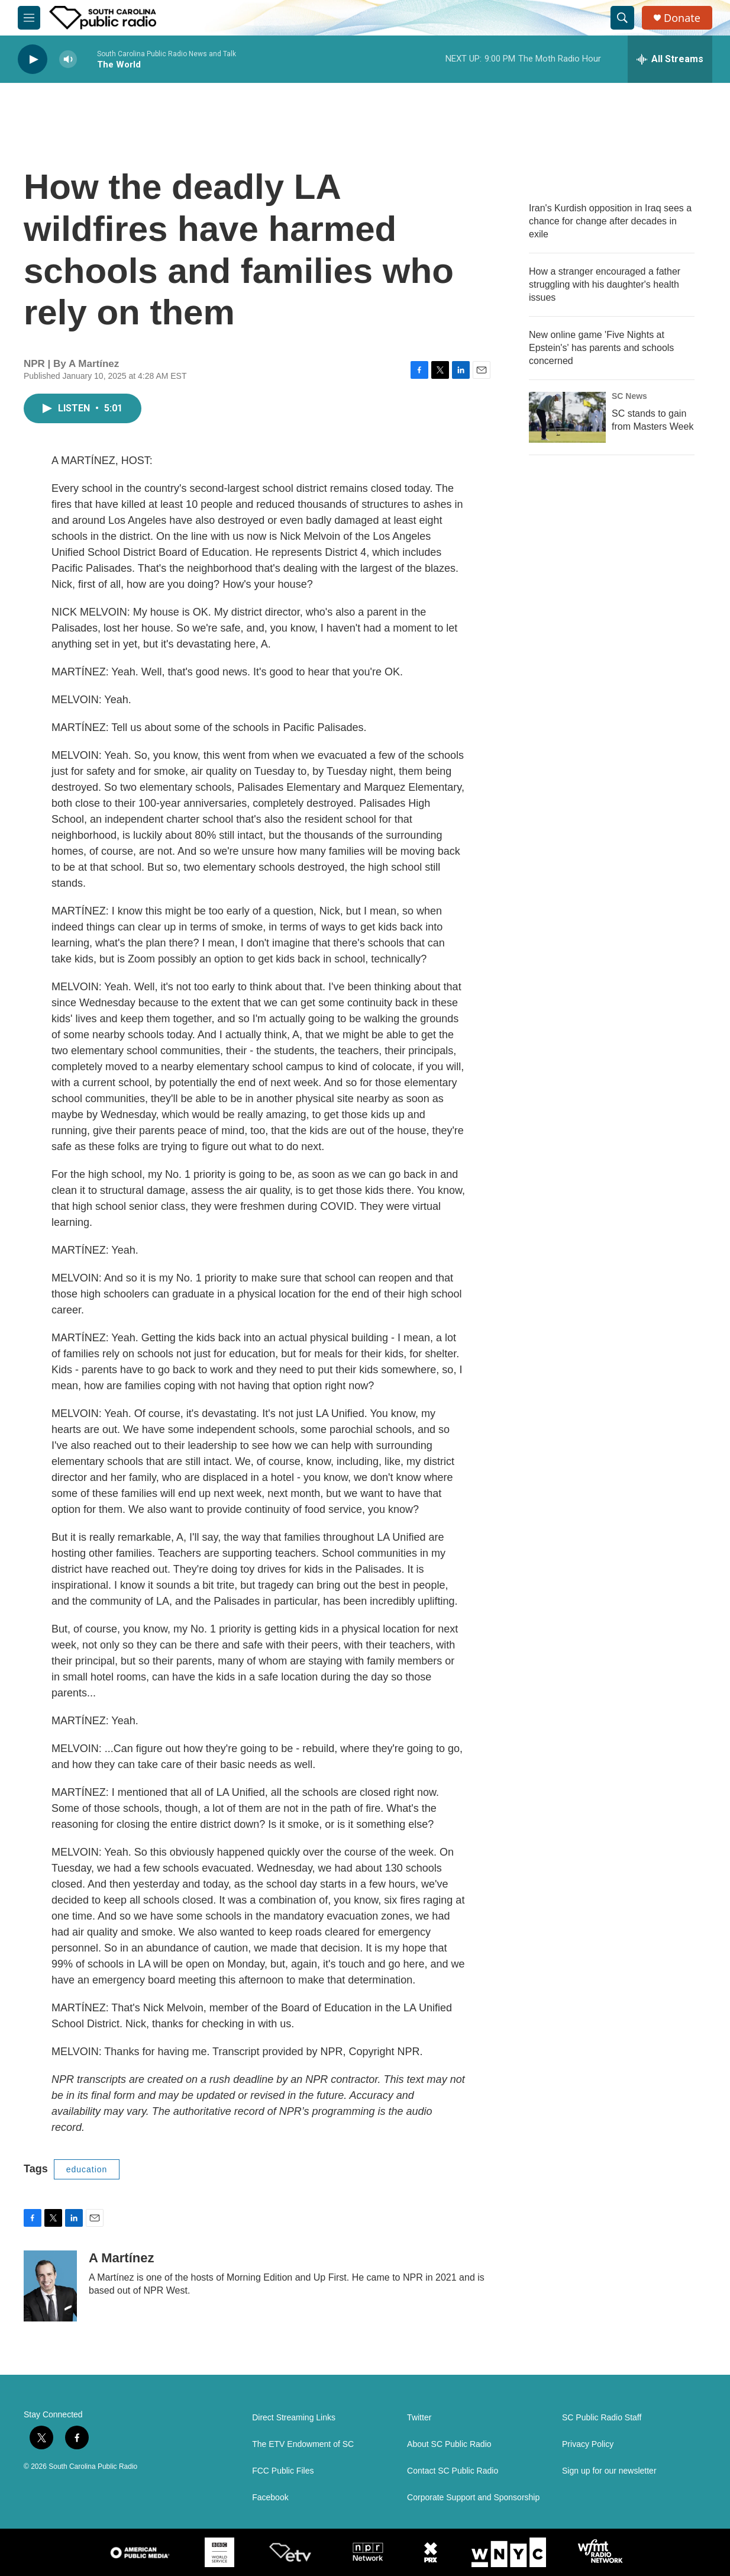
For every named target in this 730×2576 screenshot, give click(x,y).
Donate (682, 18)
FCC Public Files (283, 2470)
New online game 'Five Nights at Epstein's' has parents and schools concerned (601, 348)
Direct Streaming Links (293, 2417)
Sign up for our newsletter (609, 2470)
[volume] (68, 59)
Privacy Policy (587, 2444)
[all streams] (670, 59)
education (87, 2169)
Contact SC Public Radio (452, 2470)
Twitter (419, 2417)
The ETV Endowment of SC (303, 2444)
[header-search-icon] (622, 18)
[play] (32, 59)
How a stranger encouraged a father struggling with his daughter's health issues (604, 284)
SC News (629, 396)
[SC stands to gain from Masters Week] (567, 417)
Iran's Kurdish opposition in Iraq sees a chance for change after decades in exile (610, 221)
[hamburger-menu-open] (29, 18)
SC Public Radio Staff (601, 2417)
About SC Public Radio (449, 2444)
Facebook (270, 2497)
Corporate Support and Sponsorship (473, 2497)
